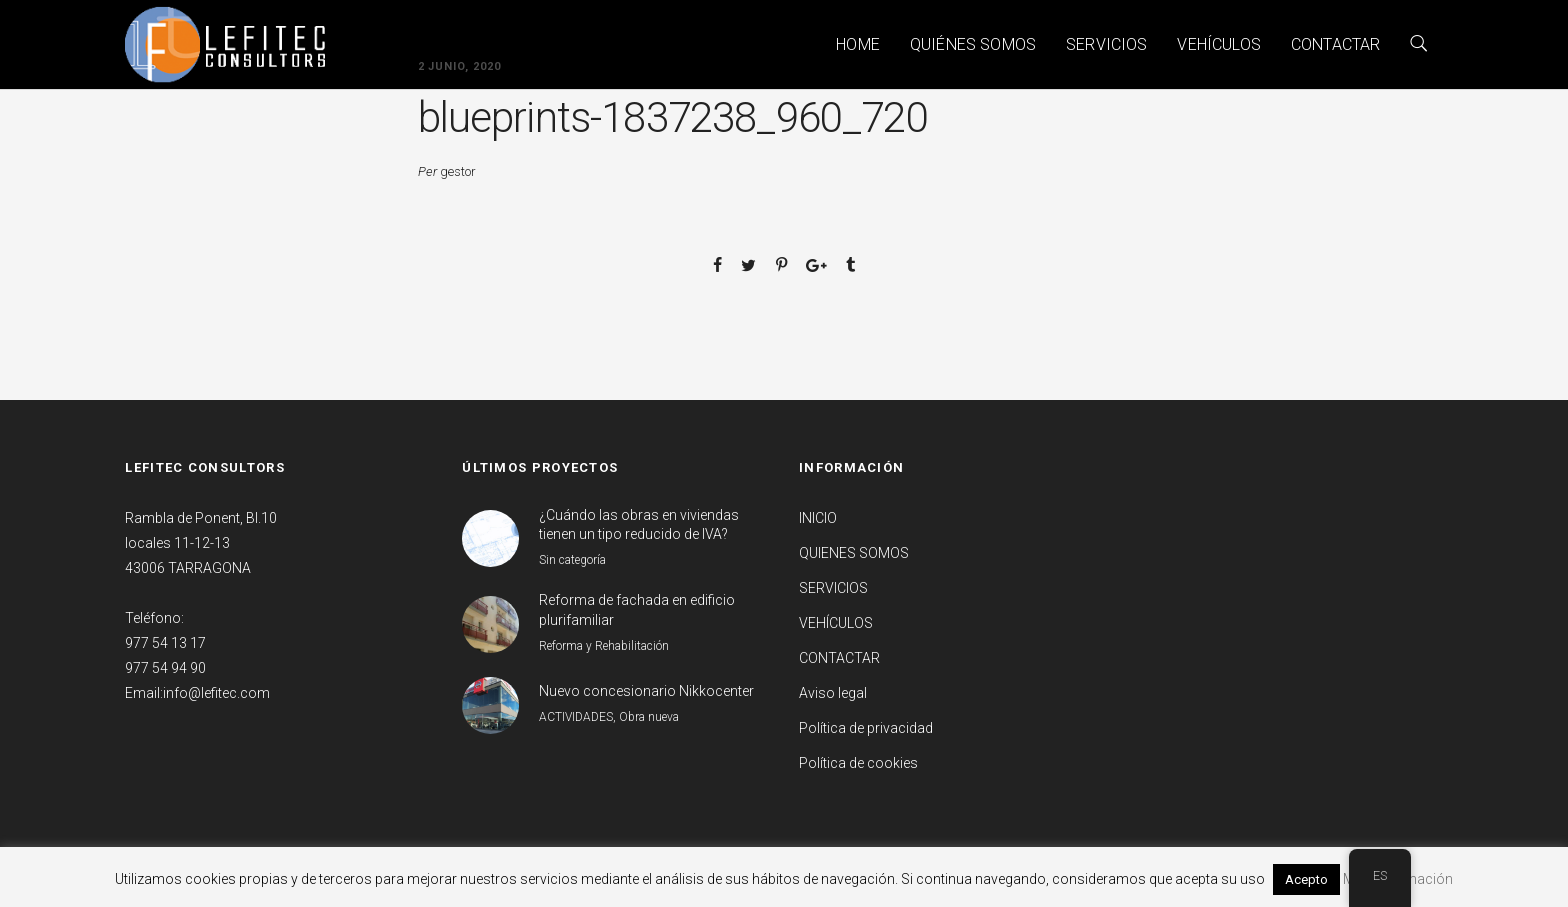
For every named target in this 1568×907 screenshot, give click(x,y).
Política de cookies (858, 763)
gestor (458, 171)
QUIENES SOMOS (854, 553)
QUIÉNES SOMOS (973, 44)
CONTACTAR (1335, 44)
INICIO (818, 518)
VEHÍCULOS (1218, 44)
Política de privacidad (866, 728)
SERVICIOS (1106, 44)
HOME (858, 44)
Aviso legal (833, 693)
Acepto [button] (1306, 879)
